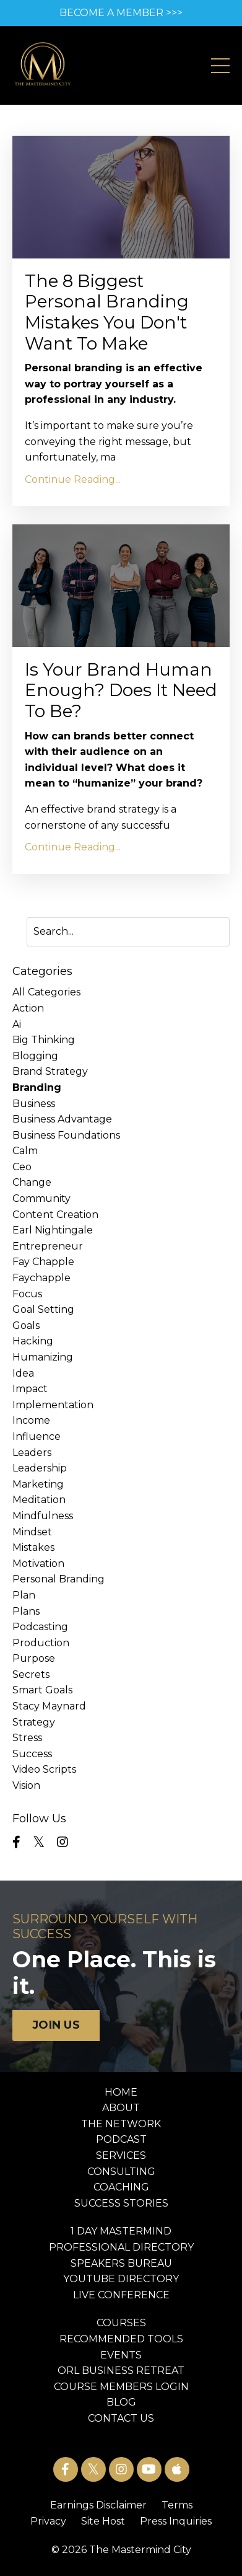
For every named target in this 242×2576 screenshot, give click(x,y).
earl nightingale (52, 1230)
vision (26, 1785)
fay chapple (43, 1262)
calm (25, 1151)
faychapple (41, 1278)
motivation (38, 1563)
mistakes (33, 1547)
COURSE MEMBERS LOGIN (121, 2387)
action (28, 1008)
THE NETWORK (121, 2124)
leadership (39, 1468)
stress (27, 1738)
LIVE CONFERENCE (121, 2295)
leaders (31, 1452)
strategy (33, 1722)
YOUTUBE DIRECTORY (121, 2279)
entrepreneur (47, 1246)
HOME (121, 2092)
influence (36, 1436)
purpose (33, 1658)
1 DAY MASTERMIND (121, 2231)
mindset (32, 1532)
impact (30, 1389)
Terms (177, 2505)
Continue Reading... (73, 479)
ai (16, 1024)
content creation (55, 1214)
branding (36, 1087)
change (31, 1182)
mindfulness (42, 1516)
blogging (35, 1056)
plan (23, 1595)
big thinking (43, 1040)
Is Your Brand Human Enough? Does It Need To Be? (121, 690)
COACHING (121, 2187)
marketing (38, 1484)
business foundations (66, 1135)
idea (23, 1373)
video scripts (44, 1769)
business (33, 1103)
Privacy (48, 2521)
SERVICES (121, 2155)
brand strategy (50, 1071)
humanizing (42, 1357)
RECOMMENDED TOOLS (121, 2339)
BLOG (121, 2402)
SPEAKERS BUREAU (121, 2263)
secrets (31, 1674)
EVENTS (121, 2355)
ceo (22, 1167)
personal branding (58, 1579)
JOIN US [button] (56, 2025)
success (32, 1754)
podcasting (40, 1627)
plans (26, 1611)
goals (26, 1325)
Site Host (103, 2521)
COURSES (121, 2323)
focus (27, 1294)
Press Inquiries (176, 2521)
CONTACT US (121, 2418)
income (31, 1420)
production (40, 1643)
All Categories (46, 992)
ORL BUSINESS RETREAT (121, 2370)
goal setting (43, 1309)
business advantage (62, 1119)
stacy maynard (49, 1706)
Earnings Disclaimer (98, 2505)
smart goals (42, 1690)
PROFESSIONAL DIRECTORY (121, 2247)
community (41, 1198)
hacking (32, 1341)
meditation (39, 1500)
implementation (52, 1405)
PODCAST (121, 2139)
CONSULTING (121, 2171)
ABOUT (121, 2108)
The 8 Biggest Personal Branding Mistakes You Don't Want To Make (107, 312)
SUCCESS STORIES (121, 2203)
